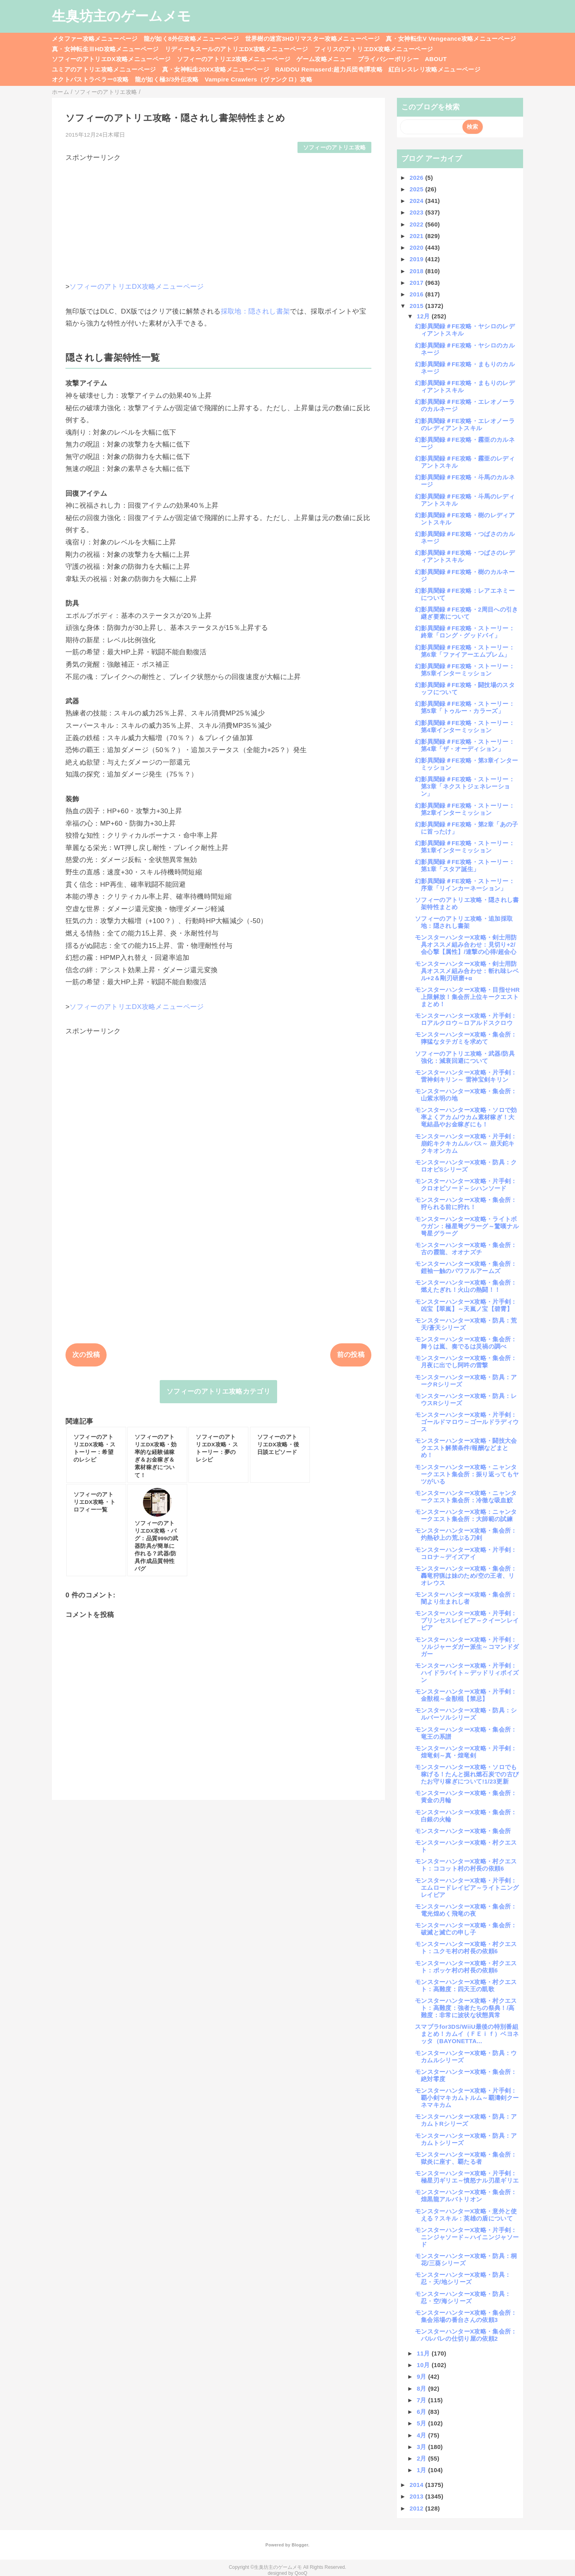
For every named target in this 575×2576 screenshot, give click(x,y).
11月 (424, 2353)
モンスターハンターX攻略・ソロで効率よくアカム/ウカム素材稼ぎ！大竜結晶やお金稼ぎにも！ (466, 1117)
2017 (417, 282)
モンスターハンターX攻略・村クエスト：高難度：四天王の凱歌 (466, 1985)
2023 (417, 212)
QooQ (301, 2573)
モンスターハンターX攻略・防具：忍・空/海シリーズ (463, 2297)
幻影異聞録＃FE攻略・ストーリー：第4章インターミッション (465, 726)
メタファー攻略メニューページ (95, 38)
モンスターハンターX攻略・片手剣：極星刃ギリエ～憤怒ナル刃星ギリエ (467, 2177)
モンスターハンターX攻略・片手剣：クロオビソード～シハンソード (466, 1185)
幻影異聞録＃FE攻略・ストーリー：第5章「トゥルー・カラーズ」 (465, 707)
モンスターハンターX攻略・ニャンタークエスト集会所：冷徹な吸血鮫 (466, 1496)
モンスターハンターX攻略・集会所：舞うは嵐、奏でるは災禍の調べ (466, 1343)
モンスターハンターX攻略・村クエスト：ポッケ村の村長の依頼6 (466, 1967)
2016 (417, 294)
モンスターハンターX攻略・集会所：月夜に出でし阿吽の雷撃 (466, 1361)
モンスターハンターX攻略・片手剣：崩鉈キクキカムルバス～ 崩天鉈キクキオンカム (466, 1143)
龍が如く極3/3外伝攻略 (167, 79)
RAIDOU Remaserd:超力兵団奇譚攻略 (329, 69)
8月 (422, 2388)
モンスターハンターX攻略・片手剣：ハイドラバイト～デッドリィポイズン (467, 1672)
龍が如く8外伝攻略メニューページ (191, 38)
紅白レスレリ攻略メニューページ (434, 69)
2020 (417, 247)
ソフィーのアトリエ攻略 (334, 148)
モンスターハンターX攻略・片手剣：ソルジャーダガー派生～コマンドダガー (467, 1646)
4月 (422, 2435)
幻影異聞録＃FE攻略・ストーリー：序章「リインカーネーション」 (465, 885)
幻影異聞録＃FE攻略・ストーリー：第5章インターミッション (465, 670)
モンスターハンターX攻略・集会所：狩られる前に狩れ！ (466, 1203)
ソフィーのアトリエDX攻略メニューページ (111, 59)
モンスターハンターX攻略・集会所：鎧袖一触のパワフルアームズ (466, 1267)
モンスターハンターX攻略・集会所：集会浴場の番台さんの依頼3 (466, 2316)
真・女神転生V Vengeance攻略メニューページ (451, 38)
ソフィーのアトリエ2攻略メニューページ (234, 59)
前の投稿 (351, 1355)
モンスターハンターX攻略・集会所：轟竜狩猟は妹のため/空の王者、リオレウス (466, 1575)
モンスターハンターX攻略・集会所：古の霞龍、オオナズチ (466, 1248)
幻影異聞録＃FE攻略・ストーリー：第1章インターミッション (465, 847)
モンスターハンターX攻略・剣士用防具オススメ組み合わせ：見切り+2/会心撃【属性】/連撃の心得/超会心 (466, 944)
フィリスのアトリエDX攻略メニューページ (373, 49)
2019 (417, 259)
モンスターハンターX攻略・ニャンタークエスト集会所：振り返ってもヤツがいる (467, 1474)
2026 (417, 177)
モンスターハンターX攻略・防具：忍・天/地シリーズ (463, 2278)
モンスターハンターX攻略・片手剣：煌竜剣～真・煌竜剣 (466, 1752)
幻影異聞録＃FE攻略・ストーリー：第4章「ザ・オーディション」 (465, 745)
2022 (417, 224)
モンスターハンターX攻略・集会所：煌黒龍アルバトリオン (466, 2196)
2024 (417, 200)
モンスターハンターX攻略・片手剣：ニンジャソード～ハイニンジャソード (467, 2237)
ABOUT (436, 59)
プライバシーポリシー (388, 59)
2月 (422, 2458)
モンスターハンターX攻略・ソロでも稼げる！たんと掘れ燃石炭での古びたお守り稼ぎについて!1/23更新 (467, 1774)
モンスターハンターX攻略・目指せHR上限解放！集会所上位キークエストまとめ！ (467, 996)
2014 (417, 2484)
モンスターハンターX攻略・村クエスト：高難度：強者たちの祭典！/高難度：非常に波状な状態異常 (466, 2007)
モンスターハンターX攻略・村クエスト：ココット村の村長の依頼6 (466, 1865)
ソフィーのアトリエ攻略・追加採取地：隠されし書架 (464, 922)
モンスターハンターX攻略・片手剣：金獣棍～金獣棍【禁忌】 (466, 1695)
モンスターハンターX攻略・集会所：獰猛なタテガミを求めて (466, 1038)
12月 (424, 316)
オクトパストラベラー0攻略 (90, 79)
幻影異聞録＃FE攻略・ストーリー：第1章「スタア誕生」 (465, 865)
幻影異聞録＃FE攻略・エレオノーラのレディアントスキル (465, 424)
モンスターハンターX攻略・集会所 (463, 1830)
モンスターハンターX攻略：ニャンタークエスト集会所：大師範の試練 (466, 1515)
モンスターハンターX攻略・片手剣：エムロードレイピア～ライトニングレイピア (467, 1887)
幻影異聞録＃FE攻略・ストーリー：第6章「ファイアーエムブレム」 (465, 651)
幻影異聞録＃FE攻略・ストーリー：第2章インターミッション (465, 809)
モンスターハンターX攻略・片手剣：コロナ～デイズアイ (466, 1553)
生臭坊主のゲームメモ (121, 16)
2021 (417, 235)
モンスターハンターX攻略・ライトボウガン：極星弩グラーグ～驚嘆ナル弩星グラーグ (467, 1226)
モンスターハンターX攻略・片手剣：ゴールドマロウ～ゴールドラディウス (467, 1421)
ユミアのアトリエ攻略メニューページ (104, 69)
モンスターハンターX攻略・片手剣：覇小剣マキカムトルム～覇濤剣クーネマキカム (467, 2097)
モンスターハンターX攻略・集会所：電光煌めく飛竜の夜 (466, 1910)
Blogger (299, 2544)
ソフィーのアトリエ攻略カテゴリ (218, 1391)
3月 (422, 2446)
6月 (422, 2411)
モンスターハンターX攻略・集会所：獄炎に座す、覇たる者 (466, 2158)
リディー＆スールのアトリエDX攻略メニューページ (236, 49)
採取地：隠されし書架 (255, 311)
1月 (422, 2470)
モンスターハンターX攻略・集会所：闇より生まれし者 (466, 1598)
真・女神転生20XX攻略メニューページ (215, 69)
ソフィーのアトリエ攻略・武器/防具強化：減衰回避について (465, 1057)
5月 (422, 2423)
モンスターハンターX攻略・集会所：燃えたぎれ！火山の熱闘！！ (466, 1286)
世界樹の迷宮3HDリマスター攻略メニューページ (312, 38)
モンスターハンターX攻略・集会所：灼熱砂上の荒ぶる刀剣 (466, 1534)
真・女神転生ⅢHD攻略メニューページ (105, 49)
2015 (417, 305)
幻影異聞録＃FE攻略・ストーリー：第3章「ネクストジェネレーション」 (465, 786)
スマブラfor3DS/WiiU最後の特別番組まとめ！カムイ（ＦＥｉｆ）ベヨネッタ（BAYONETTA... (467, 2033)
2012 (417, 2508)
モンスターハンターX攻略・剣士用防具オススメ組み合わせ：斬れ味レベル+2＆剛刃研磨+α (467, 970)
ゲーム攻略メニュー (323, 59)
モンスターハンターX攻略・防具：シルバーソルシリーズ (466, 1714)
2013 (417, 2496)
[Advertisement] (218, 218)
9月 (422, 2376)
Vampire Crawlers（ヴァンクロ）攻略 (258, 79)
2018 (417, 271)
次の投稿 (86, 1355)
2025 (417, 189)
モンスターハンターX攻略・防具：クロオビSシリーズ (466, 1166)
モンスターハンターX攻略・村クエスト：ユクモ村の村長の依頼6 (466, 1947)
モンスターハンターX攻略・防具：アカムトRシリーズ (466, 2120)
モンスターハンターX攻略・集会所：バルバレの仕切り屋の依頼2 (466, 2335)
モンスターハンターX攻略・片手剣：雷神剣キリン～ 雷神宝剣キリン (466, 1076)
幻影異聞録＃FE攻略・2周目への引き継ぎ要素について (466, 613)
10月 (424, 2364)
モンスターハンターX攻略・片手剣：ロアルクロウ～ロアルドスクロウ (466, 1019)
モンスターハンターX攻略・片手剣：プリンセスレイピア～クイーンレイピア (467, 1620)
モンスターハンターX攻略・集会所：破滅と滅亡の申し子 (466, 1929)
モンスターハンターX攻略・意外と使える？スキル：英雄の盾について (466, 2215)
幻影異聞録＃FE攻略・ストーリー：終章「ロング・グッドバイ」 (465, 632)
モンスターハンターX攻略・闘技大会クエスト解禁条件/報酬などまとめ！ (466, 1447)
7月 (422, 2400)
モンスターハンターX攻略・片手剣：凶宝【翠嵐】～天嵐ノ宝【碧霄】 (466, 1305)
